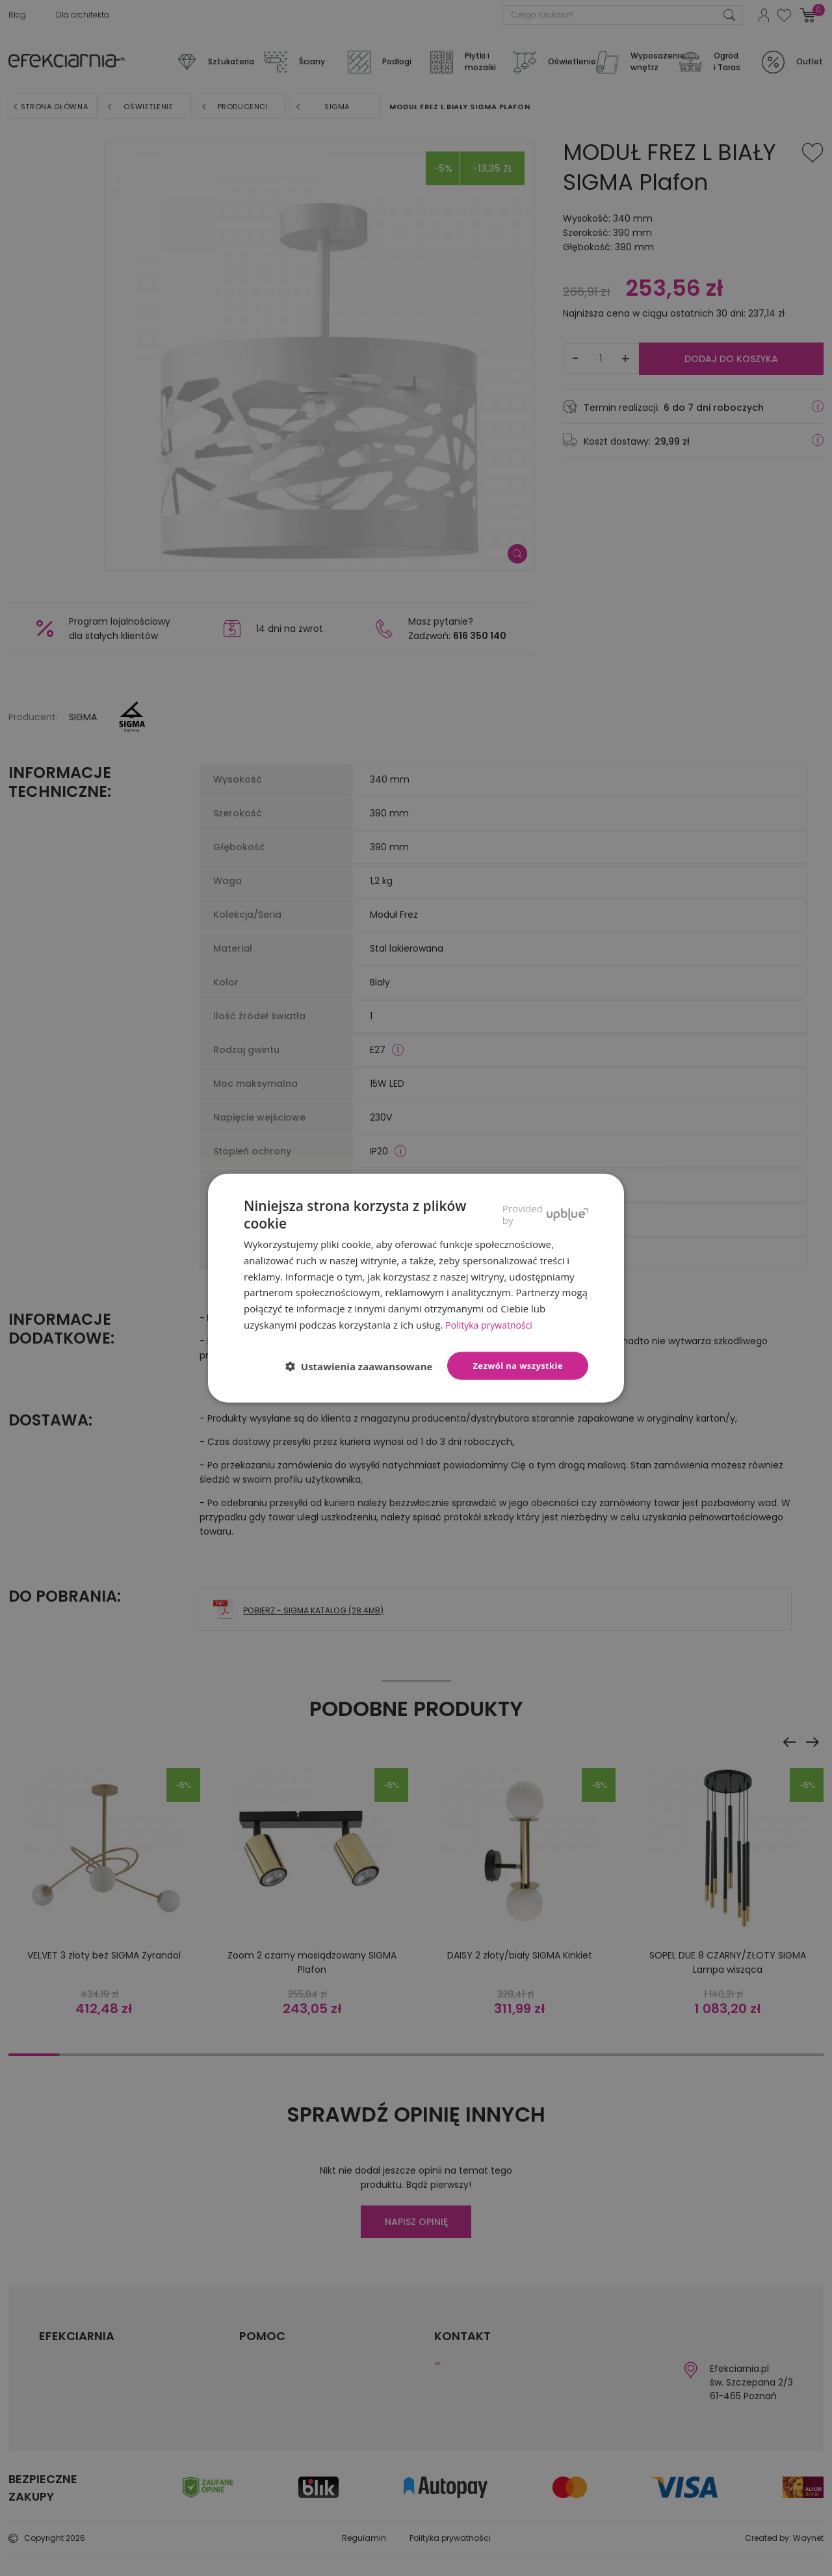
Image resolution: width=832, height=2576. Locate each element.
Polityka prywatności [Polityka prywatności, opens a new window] (491, 1324)
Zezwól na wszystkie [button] (518, 1365)
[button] (364, 1366)
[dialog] (416, 1288)
